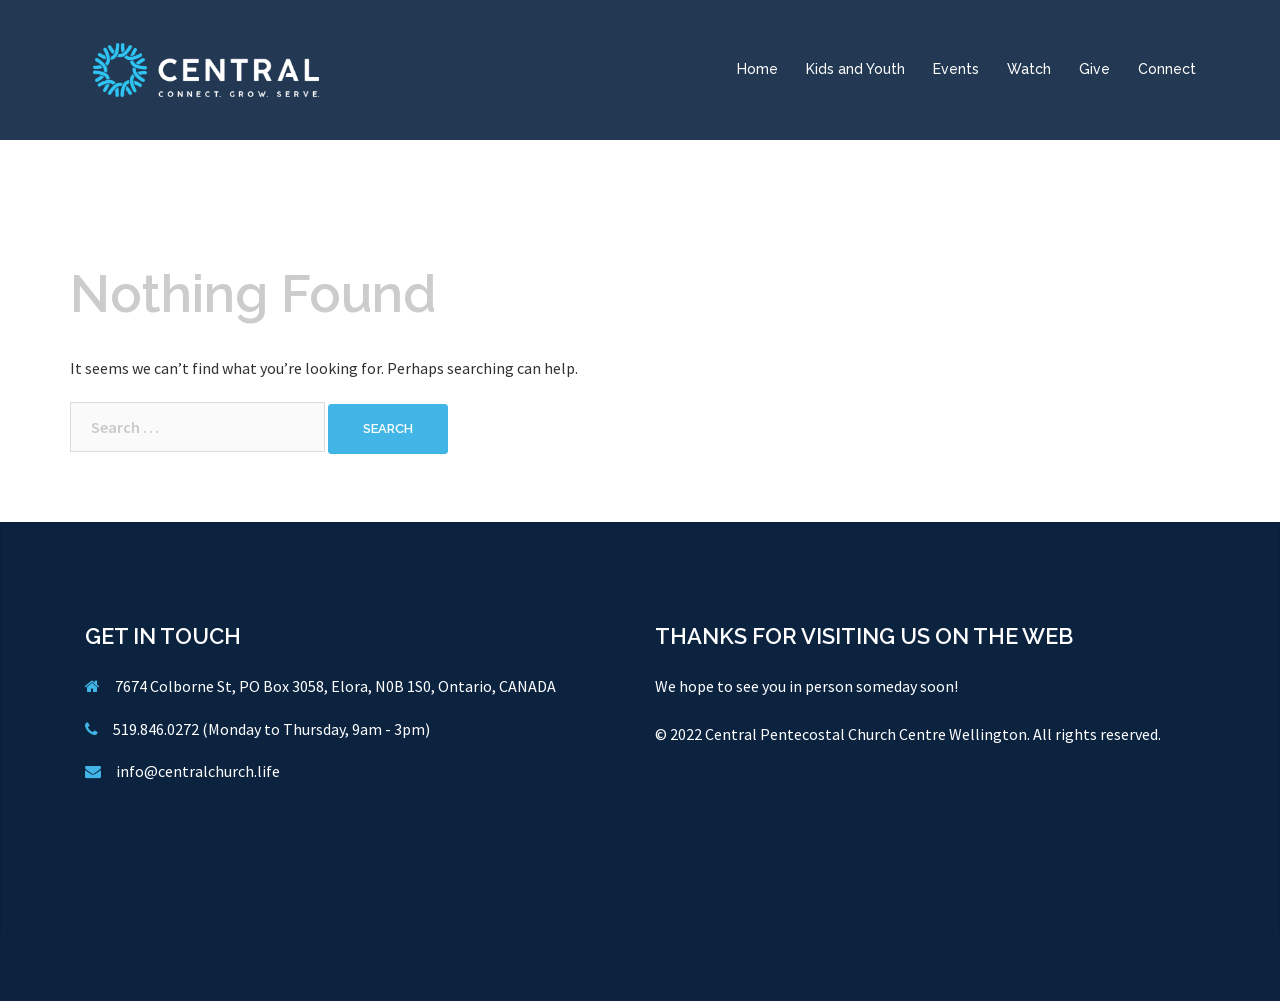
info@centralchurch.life (198, 771)
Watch (1029, 69)
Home (757, 69)
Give (1094, 69)
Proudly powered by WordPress (175, 968)
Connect (1167, 69)
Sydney (370, 968)
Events (956, 69)
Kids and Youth (855, 69)
